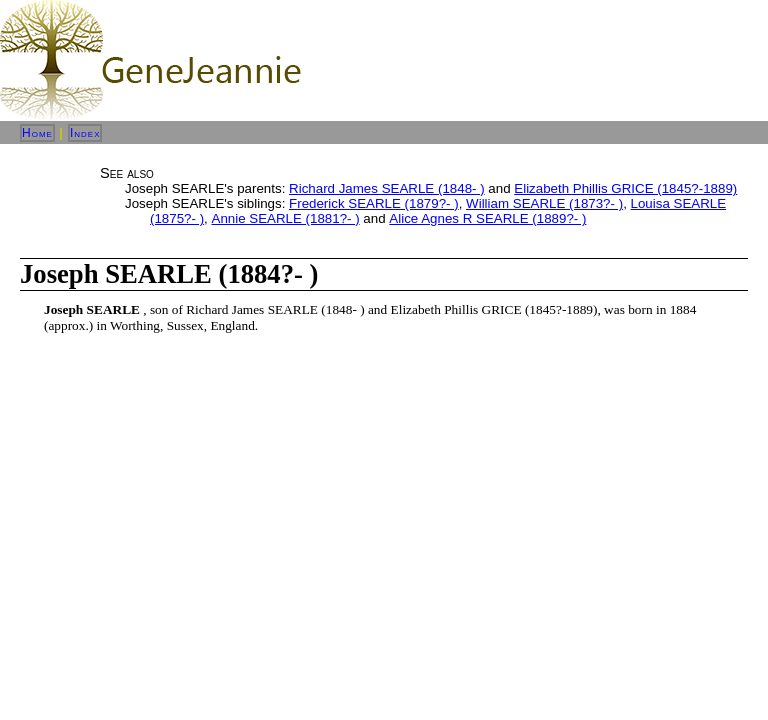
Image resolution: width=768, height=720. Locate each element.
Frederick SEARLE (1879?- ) (374, 203)
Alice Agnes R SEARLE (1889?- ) (487, 218)
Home (37, 133)
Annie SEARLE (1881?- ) (286, 218)
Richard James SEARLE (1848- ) (387, 188)
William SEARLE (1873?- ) (544, 203)
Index (85, 133)
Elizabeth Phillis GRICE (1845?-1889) (625, 188)
